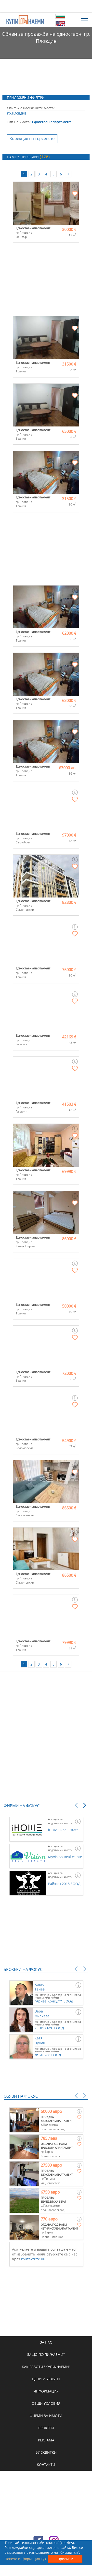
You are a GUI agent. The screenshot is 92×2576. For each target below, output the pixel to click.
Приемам (65, 2558)
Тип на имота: (19, 122)
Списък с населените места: (31, 108)
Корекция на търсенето (32, 138)
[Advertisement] (46, 6)
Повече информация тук (25, 2558)
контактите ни (33, 2259)
